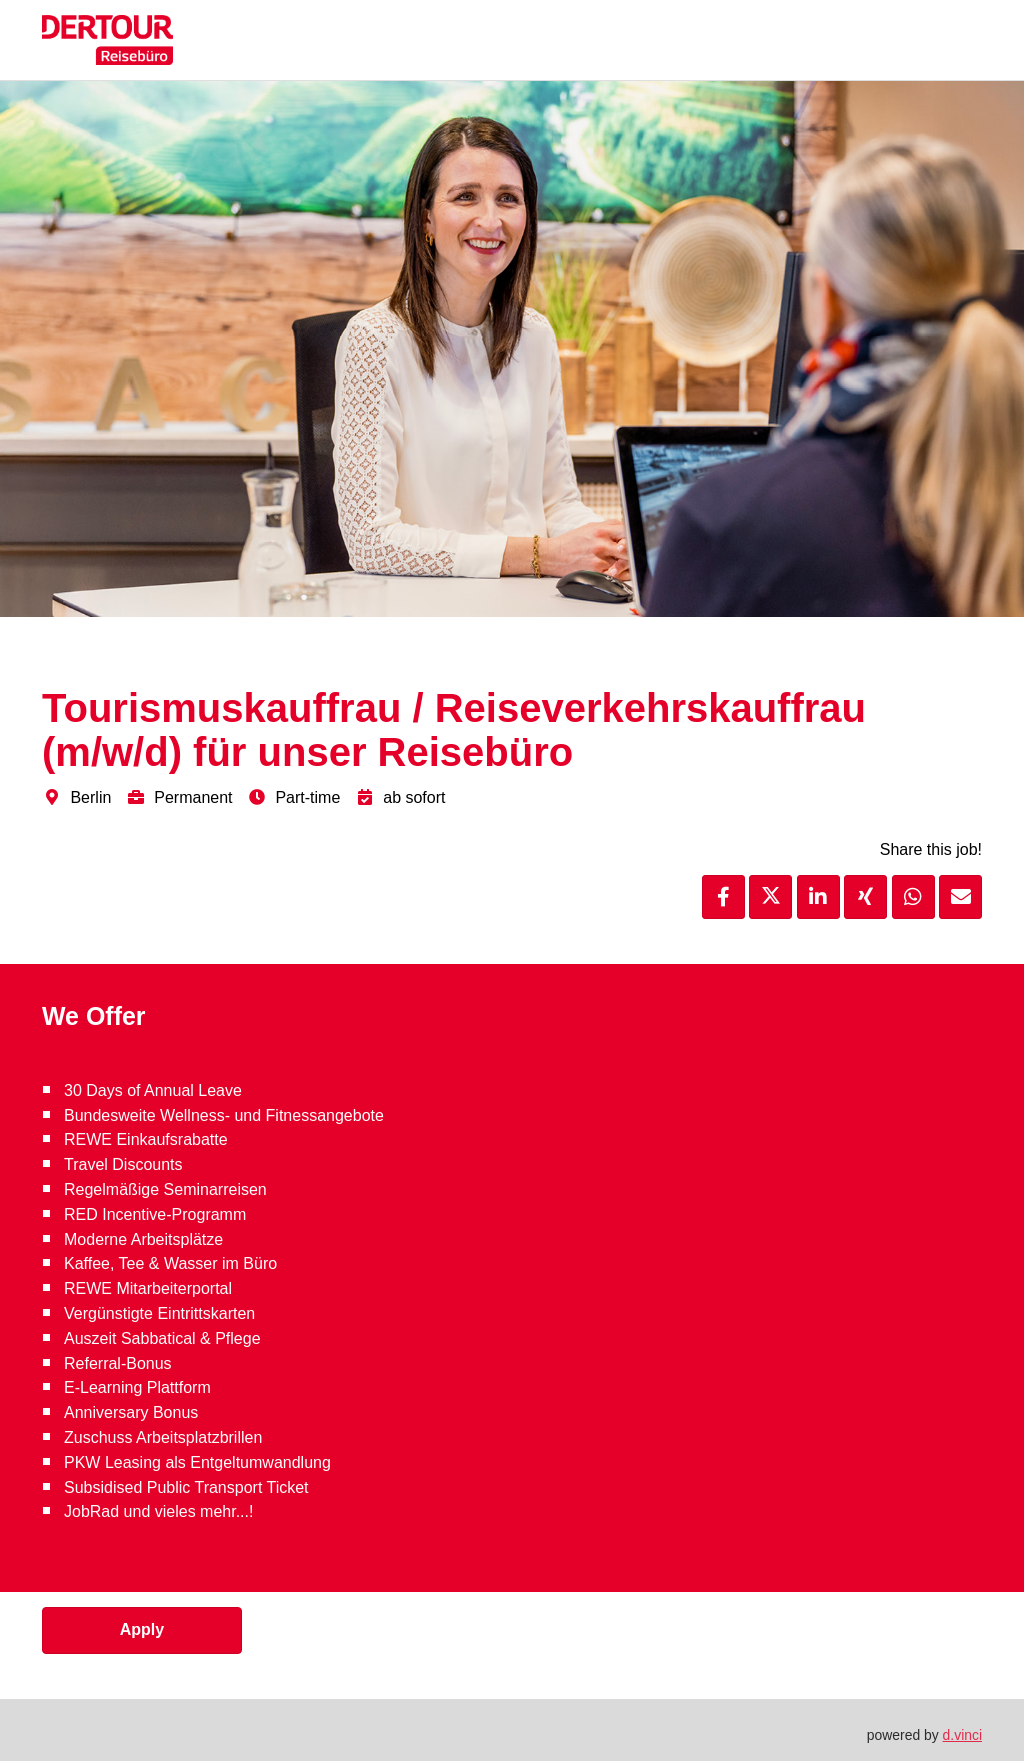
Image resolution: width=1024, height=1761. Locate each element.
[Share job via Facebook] (723, 897)
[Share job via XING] (865, 897)
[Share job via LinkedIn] (818, 897)
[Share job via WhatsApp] (913, 897)
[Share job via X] (770, 897)
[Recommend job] (960, 897)
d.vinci (962, 1735)
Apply (142, 1629)
